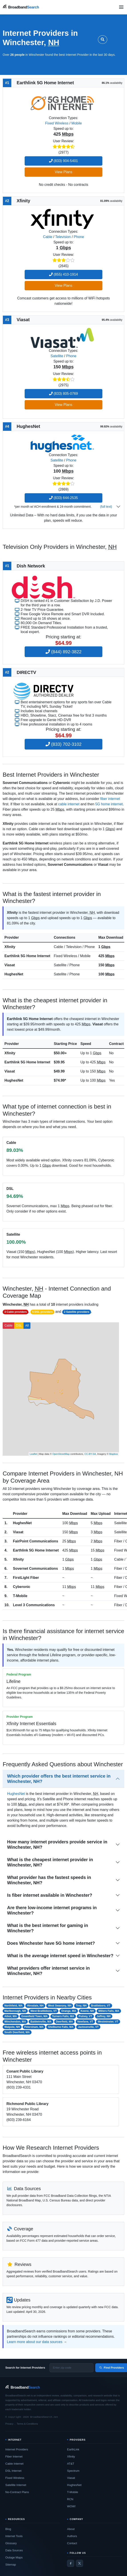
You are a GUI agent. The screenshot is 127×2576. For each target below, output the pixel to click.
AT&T (70, 2463)
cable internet (68, 804)
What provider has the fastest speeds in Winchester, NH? (49, 1880)
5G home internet (109, 804)
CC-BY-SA (90, 1454)
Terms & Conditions (27, 2423)
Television (63, 237)
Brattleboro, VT (100, 2005)
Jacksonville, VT (88, 2027)
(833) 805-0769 (63, 393)
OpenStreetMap (61, 1454)
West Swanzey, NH (59, 2005)
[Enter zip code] (71, 2367)
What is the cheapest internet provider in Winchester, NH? (50, 1862)
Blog (8, 2529)
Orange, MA (68, 2011)
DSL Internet (13, 2470)
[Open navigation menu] (121, 7)
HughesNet (13, 974)
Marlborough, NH (15, 2011)
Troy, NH (81, 2005)
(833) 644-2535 (63, 498)
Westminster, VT (108, 2021)
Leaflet (33, 1454)
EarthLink (73, 2449)
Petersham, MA (34, 2027)
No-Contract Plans (17, 2492)
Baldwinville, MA (41, 2021)
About (71, 2529)
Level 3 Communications (34, 1605)
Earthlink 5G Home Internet (27, 956)
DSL (19, 1325)
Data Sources (14, 2550)
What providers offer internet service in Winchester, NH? (48, 1971)
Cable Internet (14, 2463)
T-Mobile (20, 1596)
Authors (72, 2536)
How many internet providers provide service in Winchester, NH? (57, 1844)
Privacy (9, 2423)
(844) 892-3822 (63, 651)
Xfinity (9, 947)
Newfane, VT (85, 2021)
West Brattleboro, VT (43, 2011)
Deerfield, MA (64, 2021)
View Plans (63, 172)
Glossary (11, 2543)
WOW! (71, 2506)
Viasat (9, 965)
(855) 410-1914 (63, 274)
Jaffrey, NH (103, 2016)
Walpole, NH (12, 2027)
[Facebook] (70, 2563)
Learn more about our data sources (34, 2342)
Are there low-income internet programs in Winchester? (52, 1910)
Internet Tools (14, 2536)
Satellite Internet (15, 2485)
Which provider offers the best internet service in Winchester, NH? (59, 1779)
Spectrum (73, 2470)
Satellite (57, 356)
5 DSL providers (42, 1311)
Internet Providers (16, 2449)
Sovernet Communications (35, 1568)
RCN (70, 2499)
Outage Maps (14, 2557)
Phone (79, 237)
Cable (47, 237)
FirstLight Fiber (26, 1578)
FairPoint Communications (35, 1541)
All (27, 1325)
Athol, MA (10, 2016)
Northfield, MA (13, 2005)
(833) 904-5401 (63, 161)
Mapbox (113, 1454)
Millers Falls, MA (108, 2011)
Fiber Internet (13, 2456)
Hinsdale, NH (35, 2005)
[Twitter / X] (79, 2563)
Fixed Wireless (56, 123)
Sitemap (10, 2564)
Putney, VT (85, 2016)
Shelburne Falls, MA (60, 2027)
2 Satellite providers (76, 1311)
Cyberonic (21, 1587)
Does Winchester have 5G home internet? (51, 1943)
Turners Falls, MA (63, 2016)
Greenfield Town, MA (34, 2016)
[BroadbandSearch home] (21, 7)
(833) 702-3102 (63, 744)
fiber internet (110, 799)
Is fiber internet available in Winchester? (49, 1895)
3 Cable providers (15, 1311)
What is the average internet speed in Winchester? (60, 1955)
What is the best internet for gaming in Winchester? (47, 1928)
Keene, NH (87, 2011)
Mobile (76, 123)
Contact (72, 2543)
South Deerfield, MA (17, 2032)
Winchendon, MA (15, 2021)
